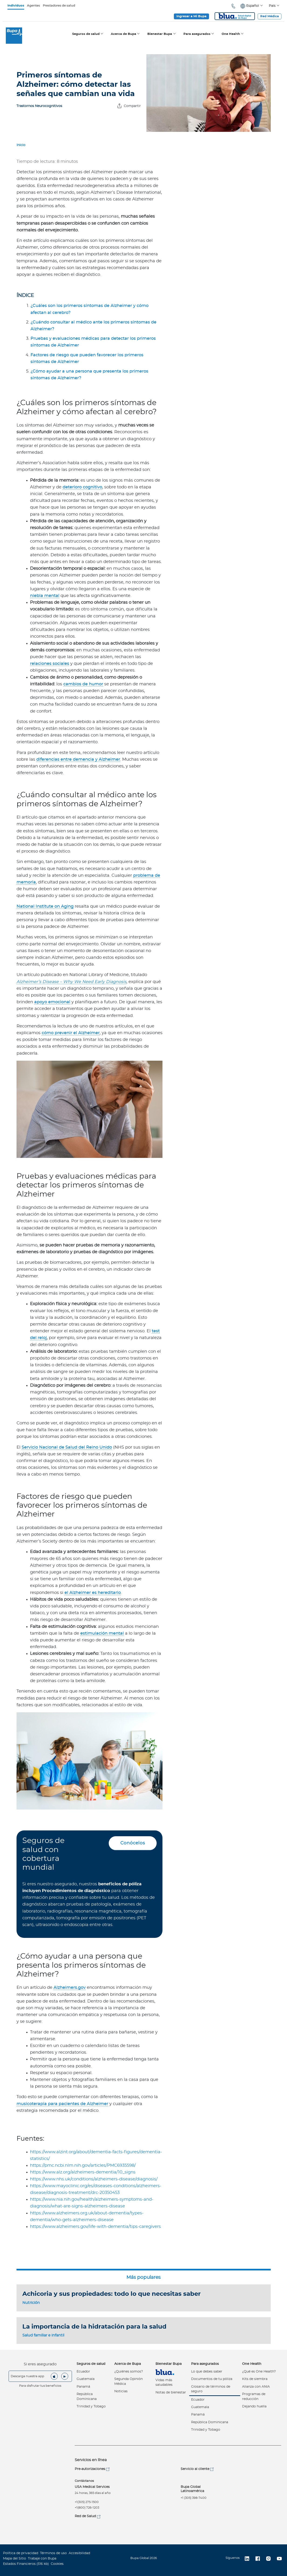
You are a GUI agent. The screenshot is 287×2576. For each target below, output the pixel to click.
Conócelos (132, 1843)
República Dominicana (87, 2396)
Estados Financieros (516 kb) (26, 2564)
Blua (235, 16)
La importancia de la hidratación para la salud (94, 2327)
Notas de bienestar (170, 2392)
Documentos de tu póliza (211, 2379)
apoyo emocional (52, 1002)
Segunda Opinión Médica (128, 2381)
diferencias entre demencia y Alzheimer (78, 759)
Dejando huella (254, 2406)
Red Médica (269, 16)
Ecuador (83, 2371)
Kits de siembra (254, 2379)
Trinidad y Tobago (91, 2406)
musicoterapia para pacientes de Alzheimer (62, 2104)
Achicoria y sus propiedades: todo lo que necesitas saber (111, 2294)
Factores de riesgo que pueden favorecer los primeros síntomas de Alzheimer (86, 358)
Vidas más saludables (163, 2382)
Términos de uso (53, 2553)
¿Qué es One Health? (259, 2371)
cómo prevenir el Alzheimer (71, 1033)
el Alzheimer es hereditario (92, 1593)
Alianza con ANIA (256, 2386)
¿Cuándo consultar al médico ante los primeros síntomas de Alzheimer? (93, 325)
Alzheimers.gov (70, 1988)
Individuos (15, 5)
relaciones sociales (49, 664)
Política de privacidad (20, 2553)
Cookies (57, 2564)
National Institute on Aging (45, 906)
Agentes (33, 5)
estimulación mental (102, 1633)
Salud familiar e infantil (43, 2335)
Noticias (121, 2391)
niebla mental (44, 596)
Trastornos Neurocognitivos (39, 106)
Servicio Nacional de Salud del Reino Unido (67, 1447)
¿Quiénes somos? (128, 2371)
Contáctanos (84, 2481)
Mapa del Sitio (14, 2558)
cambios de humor (83, 684)
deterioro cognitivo (82, 487)
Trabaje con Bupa (42, 2558)
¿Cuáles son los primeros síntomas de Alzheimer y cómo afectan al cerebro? (89, 309)
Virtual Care (165, 2372)
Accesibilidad (79, 2553)
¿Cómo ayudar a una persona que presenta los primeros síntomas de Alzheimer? (89, 374)
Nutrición (31, 2303)
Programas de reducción (253, 2396)
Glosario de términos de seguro (210, 2389)
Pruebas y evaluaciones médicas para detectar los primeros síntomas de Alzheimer (93, 342)
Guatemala (86, 2379)
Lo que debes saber (206, 2371)
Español (252, 5)
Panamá (83, 2386)
